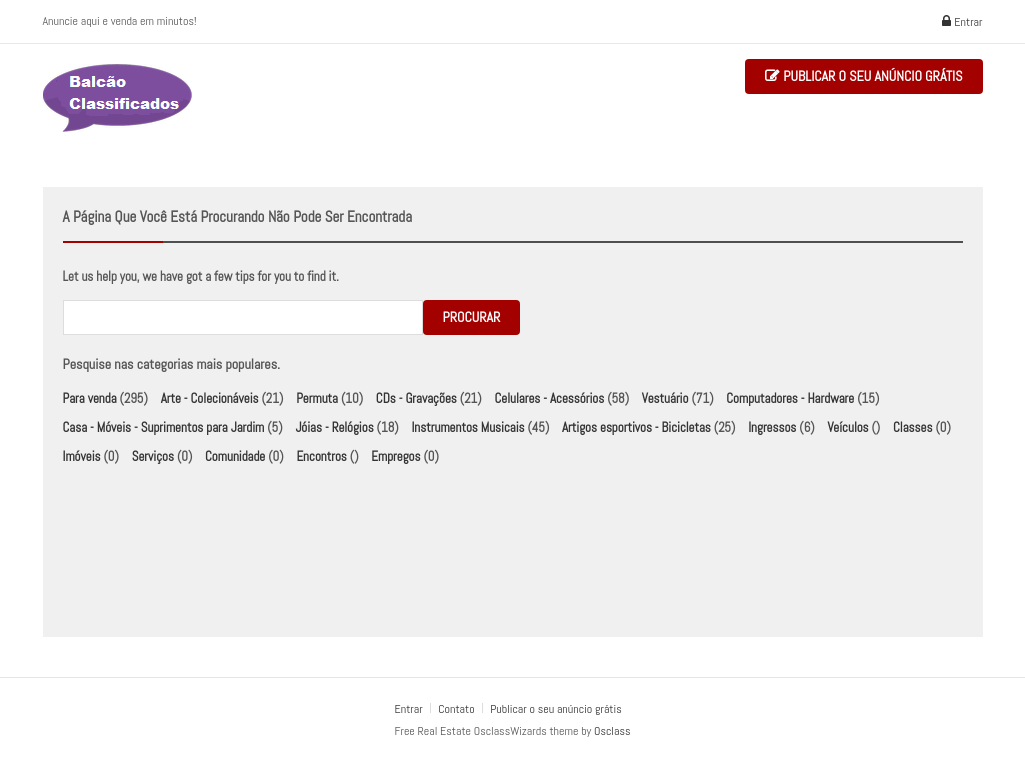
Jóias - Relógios (334, 427)
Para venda (90, 398)
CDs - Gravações (416, 398)
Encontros (321, 456)
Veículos (847, 427)
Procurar (472, 317)
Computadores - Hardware (790, 398)
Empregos (395, 456)
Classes (912, 427)
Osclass (612, 731)
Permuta (317, 398)
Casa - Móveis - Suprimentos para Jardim (164, 427)
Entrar (962, 22)
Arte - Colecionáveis (210, 398)
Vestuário (665, 398)
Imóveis (82, 456)
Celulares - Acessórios (549, 398)
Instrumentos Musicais (467, 427)
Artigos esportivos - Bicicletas (636, 427)
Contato (457, 709)
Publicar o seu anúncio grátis (863, 76)
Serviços (153, 456)
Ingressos (772, 427)
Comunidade (235, 456)
